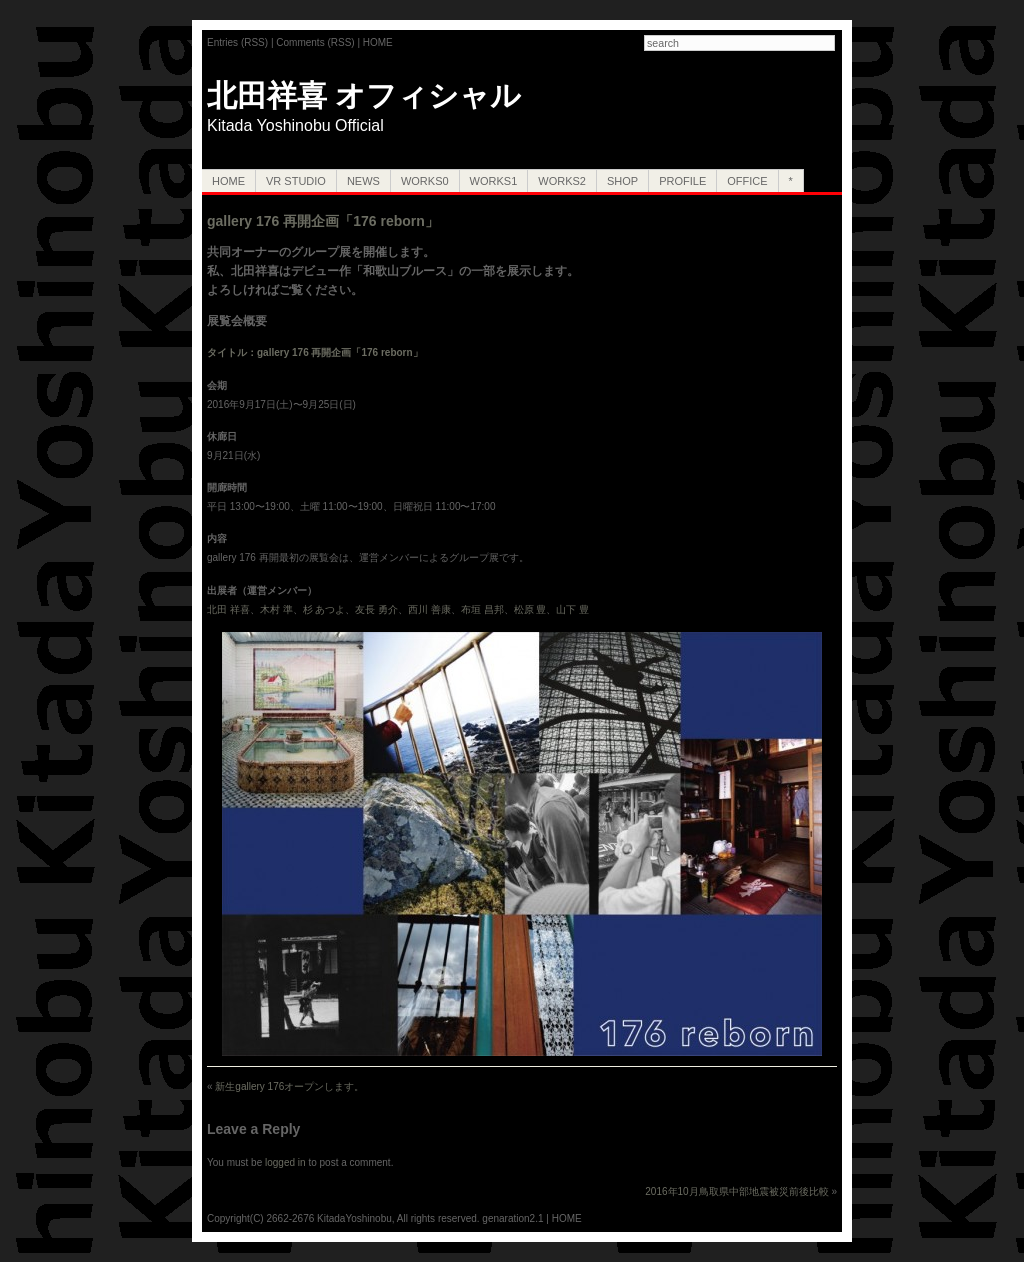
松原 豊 (530, 609)
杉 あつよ (324, 609)
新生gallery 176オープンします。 (289, 1086)
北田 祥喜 (228, 609)
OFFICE (747, 181)
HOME (378, 42)
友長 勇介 (376, 609)
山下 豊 (572, 609)
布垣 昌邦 (482, 609)
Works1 (494, 181)
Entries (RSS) (237, 42)
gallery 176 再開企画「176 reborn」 (323, 221)
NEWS (363, 181)
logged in (285, 1162)
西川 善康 (429, 609)
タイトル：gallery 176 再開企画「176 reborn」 (315, 352)
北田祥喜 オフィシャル (364, 95)
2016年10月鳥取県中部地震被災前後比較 (736, 1191)
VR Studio (296, 181)
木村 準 (276, 609)
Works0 (425, 181)
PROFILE (682, 181)
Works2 (562, 181)
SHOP (622, 181)
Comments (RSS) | (319, 42)
